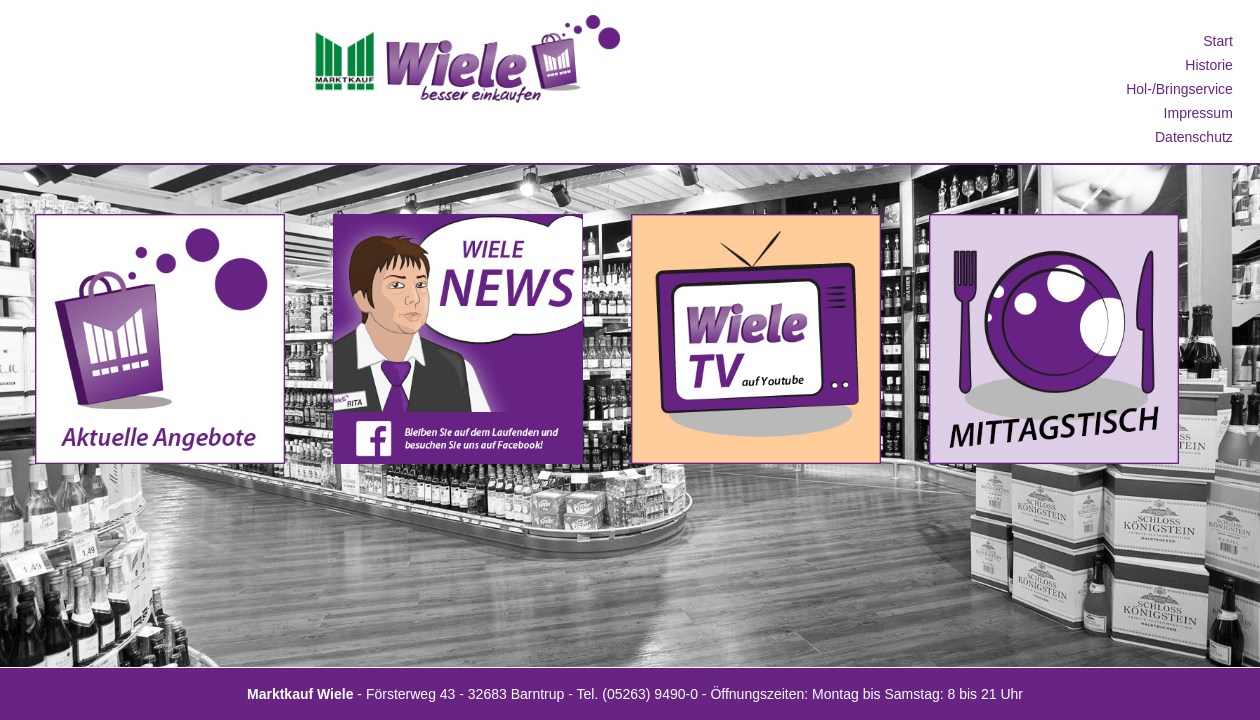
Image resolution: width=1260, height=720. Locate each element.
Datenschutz (1194, 137)
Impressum (1198, 113)
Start (1218, 41)
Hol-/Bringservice (1179, 89)
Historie (1208, 65)
